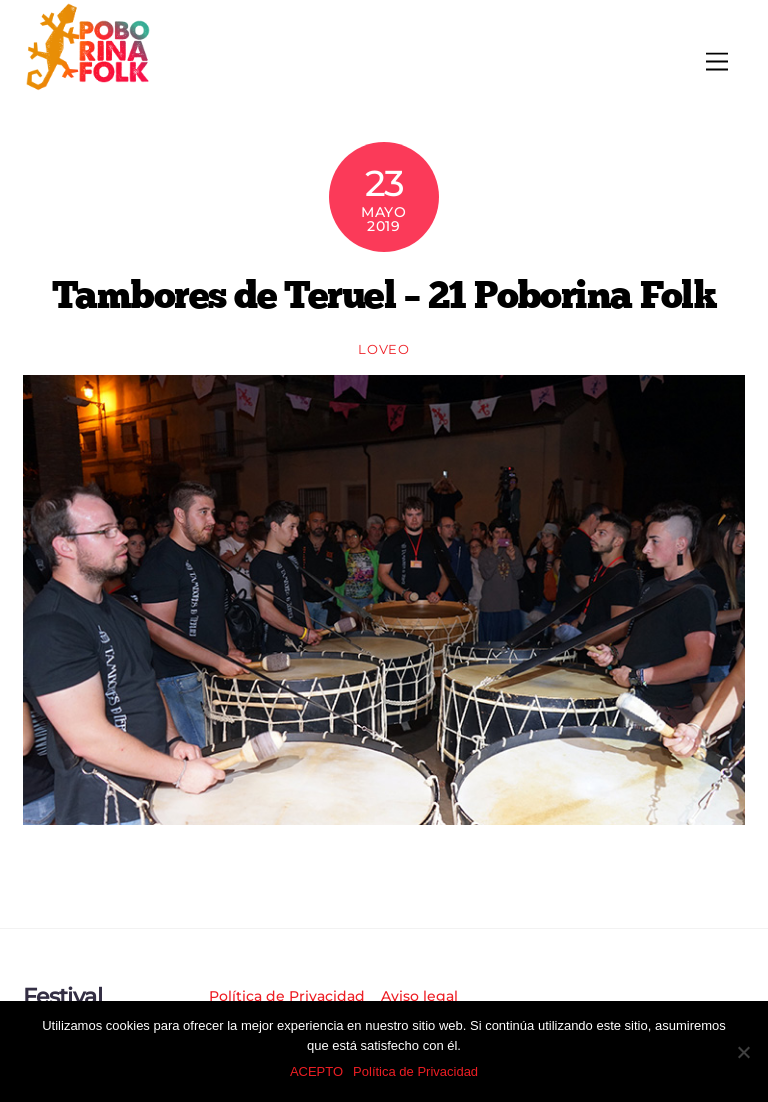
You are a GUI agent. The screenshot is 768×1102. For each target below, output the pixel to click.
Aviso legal (419, 996)
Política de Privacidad (287, 996)
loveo (383, 349)
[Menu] (717, 62)
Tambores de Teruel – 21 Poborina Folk (384, 294)
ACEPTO (316, 1071)
